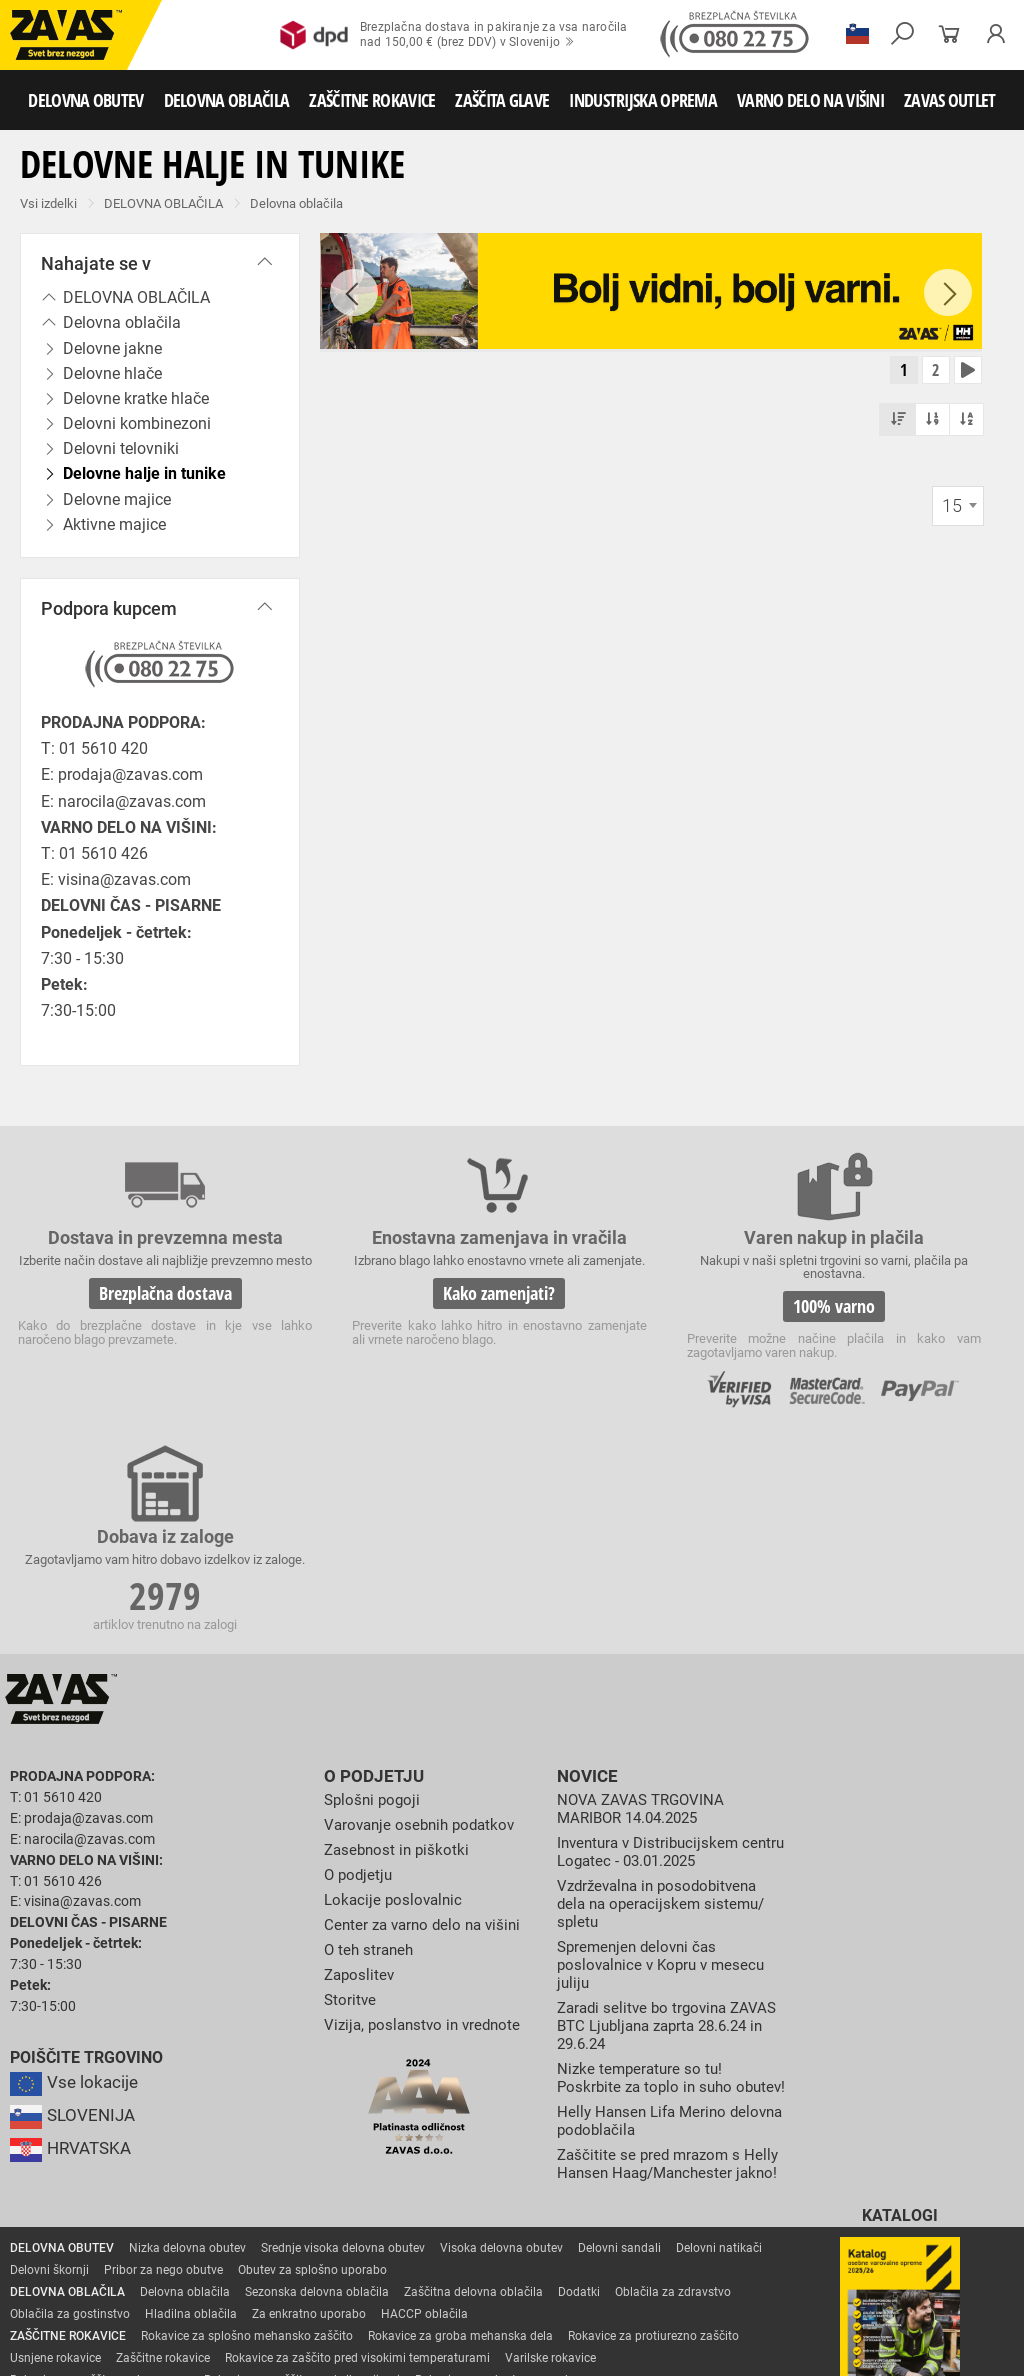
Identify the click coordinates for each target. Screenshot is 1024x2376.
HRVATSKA (73, 1931)
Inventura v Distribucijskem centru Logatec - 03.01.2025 (655, 1631)
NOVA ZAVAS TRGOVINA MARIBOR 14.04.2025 (644, 1589)
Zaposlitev (361, 1752)
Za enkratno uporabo (309, 2123)
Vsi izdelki (48, 203)
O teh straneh (371, 1728)
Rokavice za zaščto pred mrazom (99, 2189)
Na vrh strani (954, 2347)
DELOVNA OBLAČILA (227, 100)
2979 (894, 1310)
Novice (585, 1558)
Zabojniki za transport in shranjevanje (261, 2277)
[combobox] (958, 511)
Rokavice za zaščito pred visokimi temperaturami (357, 2167)
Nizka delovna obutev (187, 2057)
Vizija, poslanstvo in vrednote (427, 1802)
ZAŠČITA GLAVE (502, 100)
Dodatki (579, 2101)
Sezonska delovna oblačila (317, 2101)
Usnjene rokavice (55, 2167)
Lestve (321, 2299)
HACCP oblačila (424, 2123)
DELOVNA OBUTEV (85, 100)
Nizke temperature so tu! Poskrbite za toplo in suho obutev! (648, 1862)
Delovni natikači (719, 2057)
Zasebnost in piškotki (399, 1629)
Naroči (899, 2247)
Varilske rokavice (550, 2167)
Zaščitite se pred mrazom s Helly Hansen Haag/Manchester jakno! (669, 1964)
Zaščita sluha (371, 2255)
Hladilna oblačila (191, 2123)
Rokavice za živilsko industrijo (380, 2211)
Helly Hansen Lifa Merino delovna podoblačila (646, 1913)
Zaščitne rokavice (163, 2167)
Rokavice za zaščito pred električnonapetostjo (133, 2233)
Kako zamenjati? (382, 1324)
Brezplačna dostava (126, 1324)
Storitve (351, 1777)
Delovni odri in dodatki (413, 2299)
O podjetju (370, 1558)
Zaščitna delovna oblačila (473, 2101)
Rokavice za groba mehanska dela (460, 2145)
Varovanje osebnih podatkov (424, 1605)
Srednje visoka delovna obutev (343, 2057)
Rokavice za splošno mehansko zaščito (247, 2145)
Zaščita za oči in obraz (174, 2255)
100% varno (638, 1307)
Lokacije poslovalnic (396, 1679)
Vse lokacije (75, 1865)
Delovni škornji (49, 2079)
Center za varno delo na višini (427, 1703)
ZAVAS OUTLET (950, 100)
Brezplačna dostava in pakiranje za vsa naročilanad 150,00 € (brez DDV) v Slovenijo (453, 35)
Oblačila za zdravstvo (673, 2101)
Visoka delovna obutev (501, 2057)
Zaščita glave (459, 2255)
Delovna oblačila (296, 203)
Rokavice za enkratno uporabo (497, 2189)
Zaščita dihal (285, 2255)
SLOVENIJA (75, 1898)
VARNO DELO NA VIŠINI (810, 100)
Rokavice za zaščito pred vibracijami (302, 2189)
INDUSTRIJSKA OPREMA (643, 100)
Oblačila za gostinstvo (70, 2123)
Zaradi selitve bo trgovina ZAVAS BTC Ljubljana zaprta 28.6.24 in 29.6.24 (657, 1802)
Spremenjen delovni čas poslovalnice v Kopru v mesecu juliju (666, 1742)
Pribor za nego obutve (163, 2079)
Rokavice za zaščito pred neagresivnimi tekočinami (147, 2211)
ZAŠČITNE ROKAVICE (372, 100)
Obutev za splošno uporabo (312, 2079)
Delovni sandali (619, 2057)
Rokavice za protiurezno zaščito (653, 2145)
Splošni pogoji (374, 1580)
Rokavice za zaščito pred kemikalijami (578, 2211)
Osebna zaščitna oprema (221, 2299)
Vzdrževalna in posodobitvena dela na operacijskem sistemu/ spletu (665, 1683)
